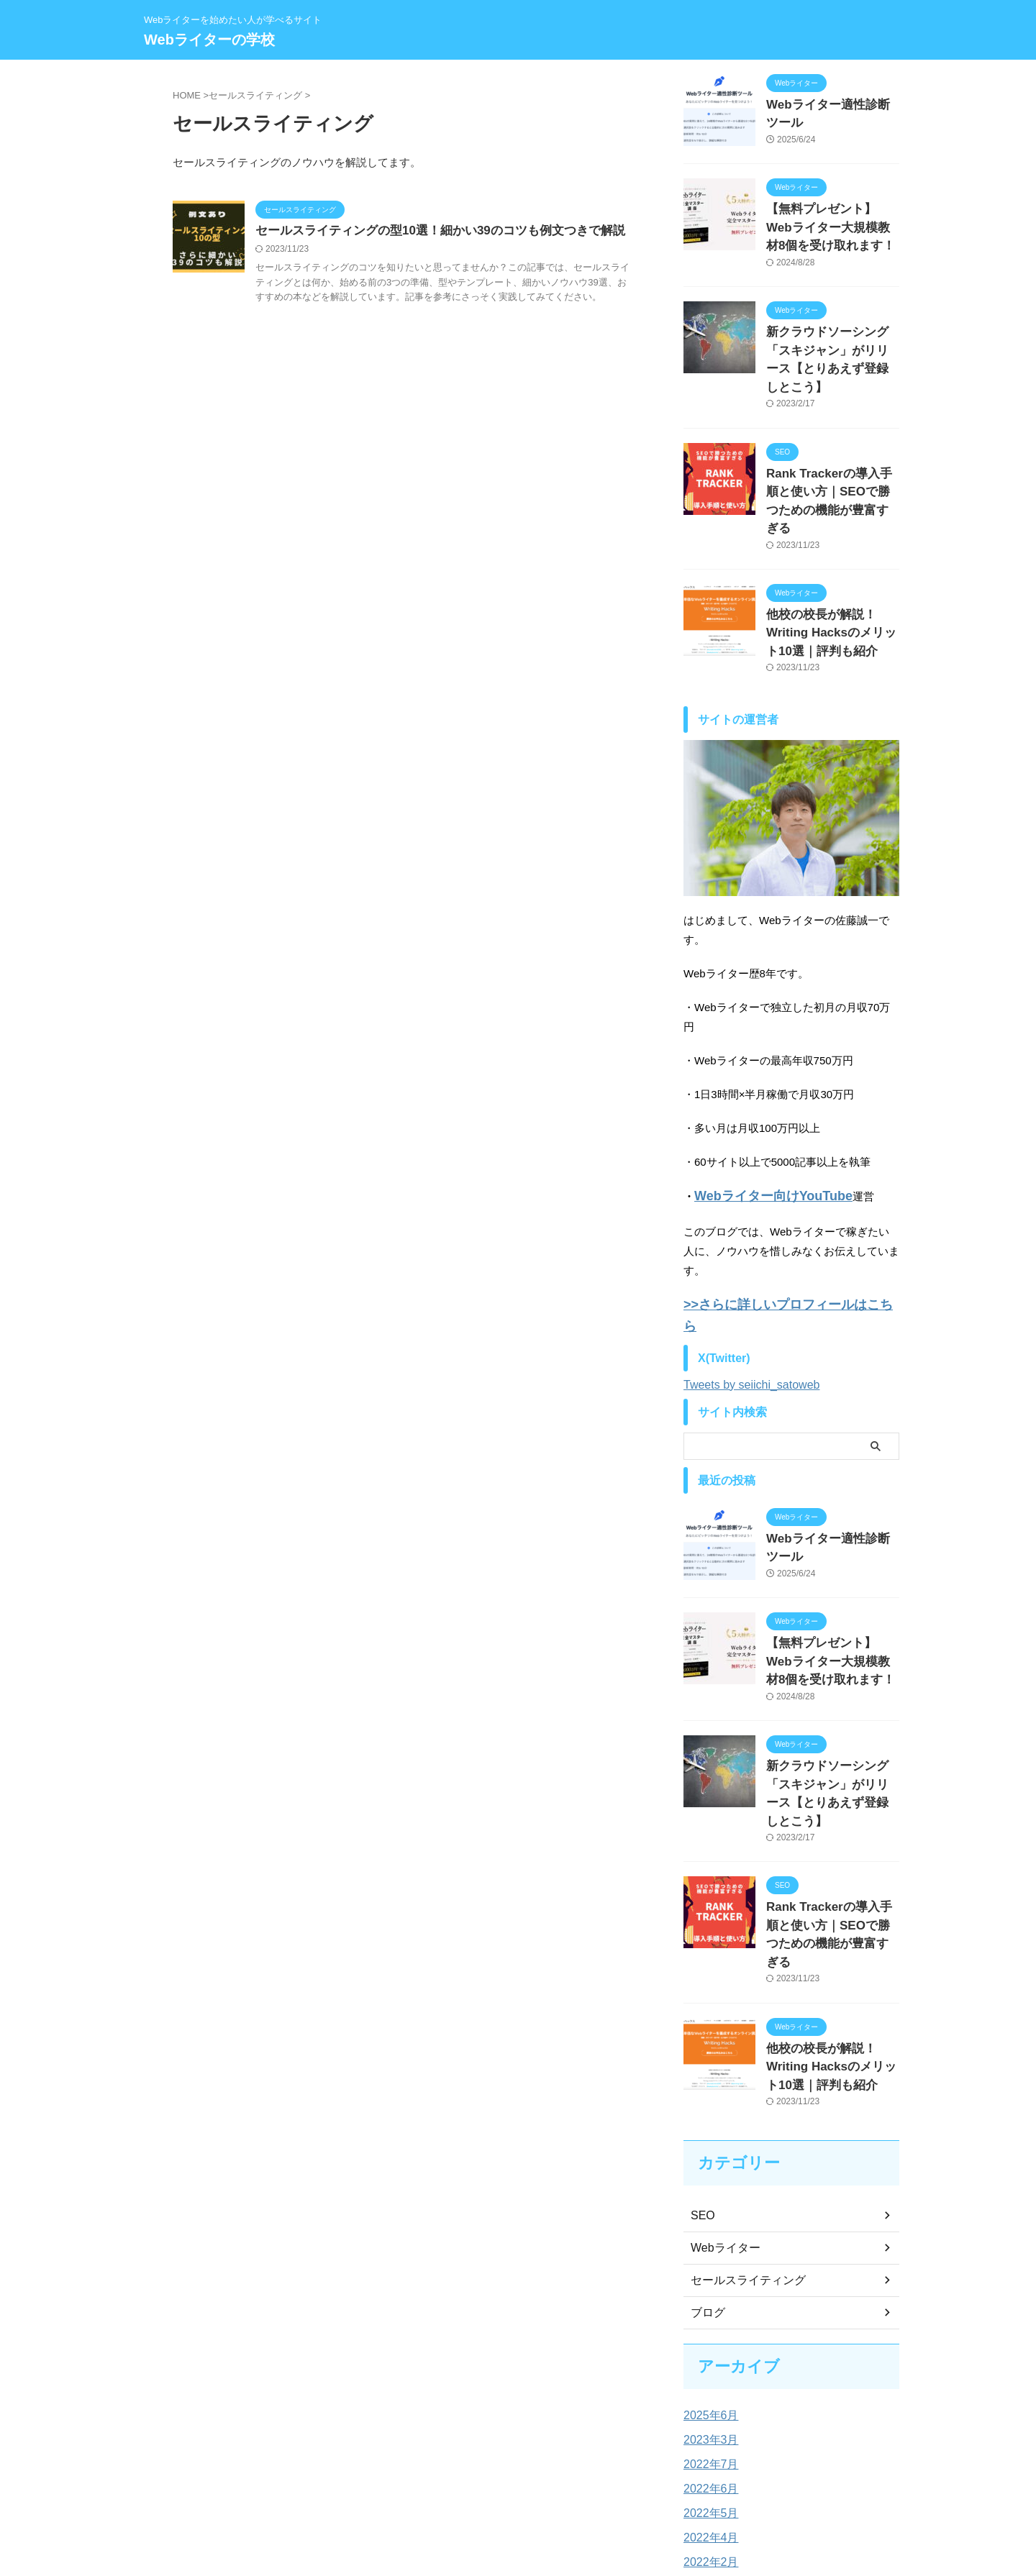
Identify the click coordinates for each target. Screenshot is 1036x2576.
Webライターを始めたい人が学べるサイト (518, 2509)
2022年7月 (707, 2307)
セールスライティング (741, 2123)
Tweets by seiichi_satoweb (751, 1293)
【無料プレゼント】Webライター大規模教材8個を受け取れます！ (832, 221)
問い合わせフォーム (569, 2482)
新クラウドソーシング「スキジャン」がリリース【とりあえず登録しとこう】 (831, 338)
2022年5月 (707, 2356)
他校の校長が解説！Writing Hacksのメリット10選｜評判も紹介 (832, 571)
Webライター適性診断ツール (832, 103)
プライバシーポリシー (472, 2482)
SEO (701, 2058)
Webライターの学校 (209, 39)
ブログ (706, 2155)
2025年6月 (707, 2258)
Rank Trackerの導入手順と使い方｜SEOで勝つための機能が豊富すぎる (832, 454)
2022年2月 (707, 2405)
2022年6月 (707, 2331)
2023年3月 (707, 2282)
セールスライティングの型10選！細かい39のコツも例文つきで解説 (429, 231)
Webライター (721, 2090)
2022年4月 (707, 2380)
